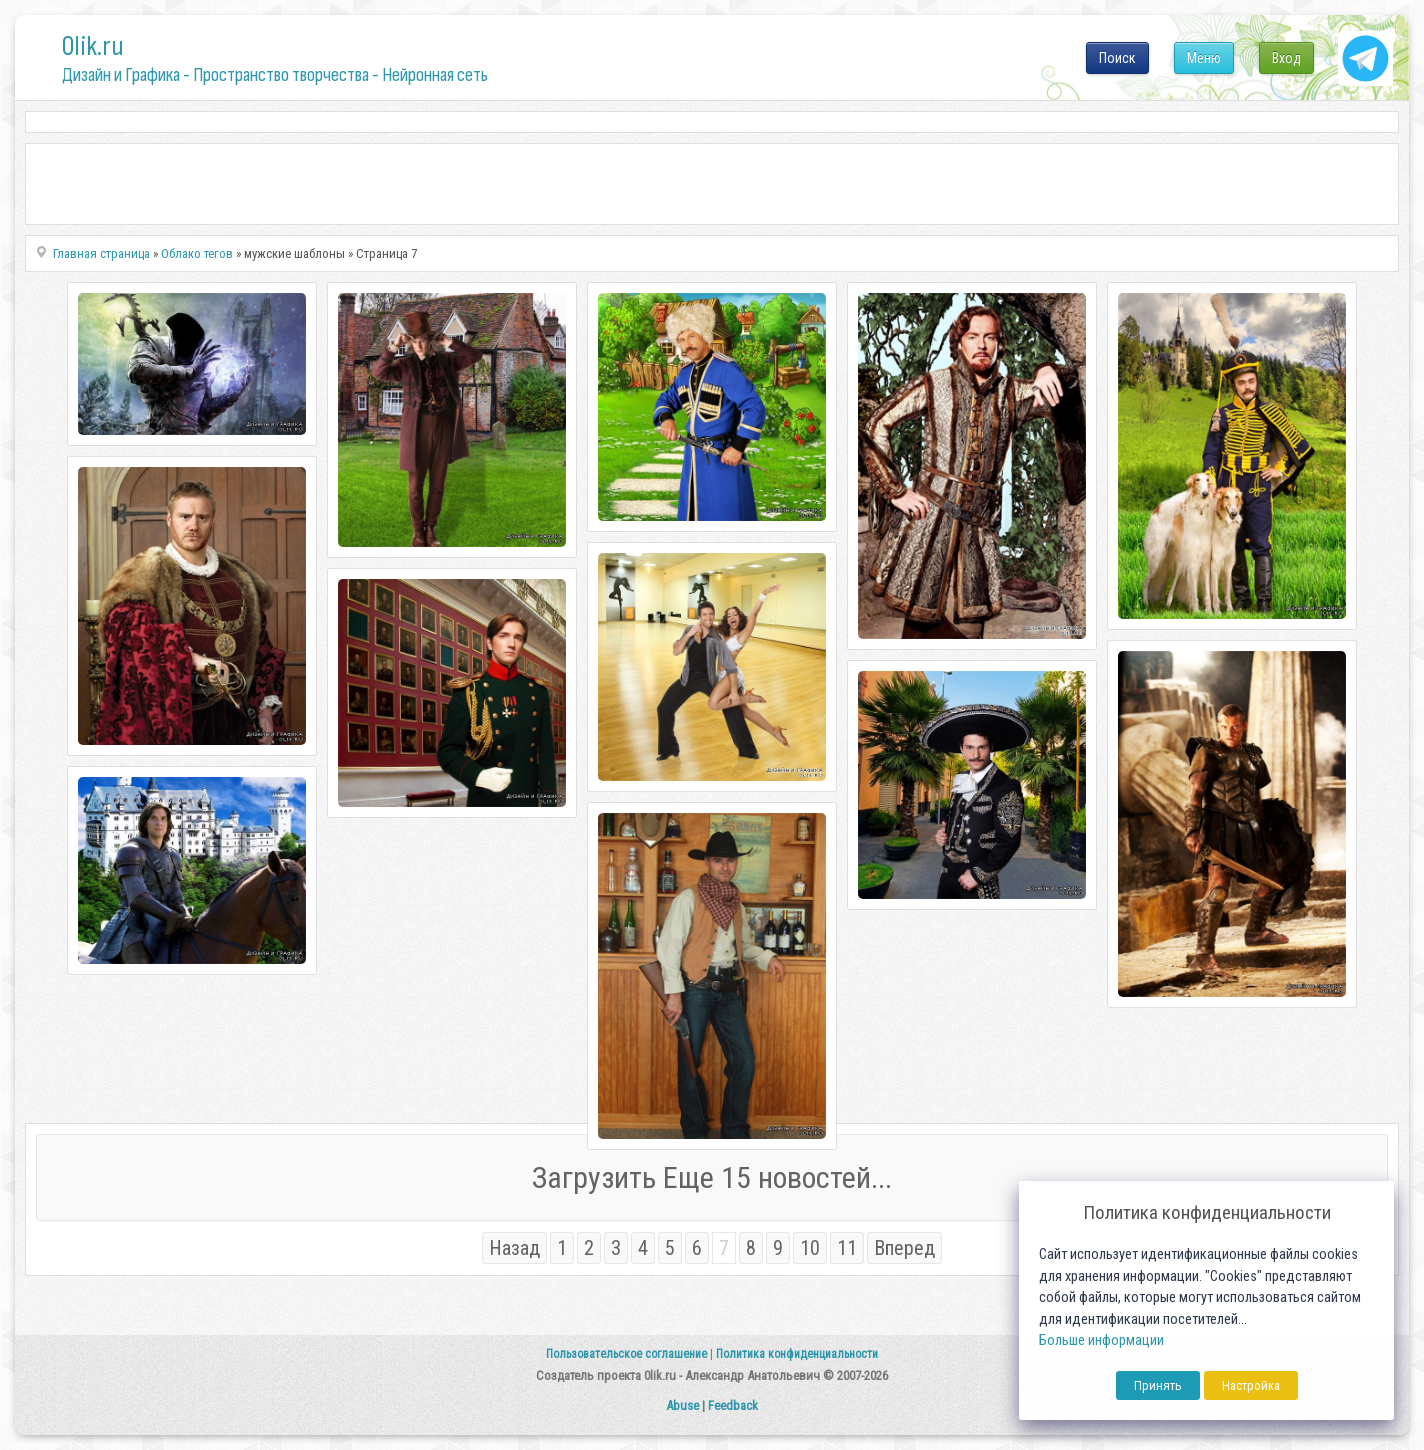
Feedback (733, 1405)
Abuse (682, 1405)
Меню (1204, 58)
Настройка (1251, 1385)
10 (810, 1248)
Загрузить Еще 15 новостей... (712, 1177)
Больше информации (1101, 1340)
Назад (514, 1248)
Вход (1286, 58)
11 (847, 1248)
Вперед (904, 1248)
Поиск (1117, 58)
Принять (1158, 1385)
